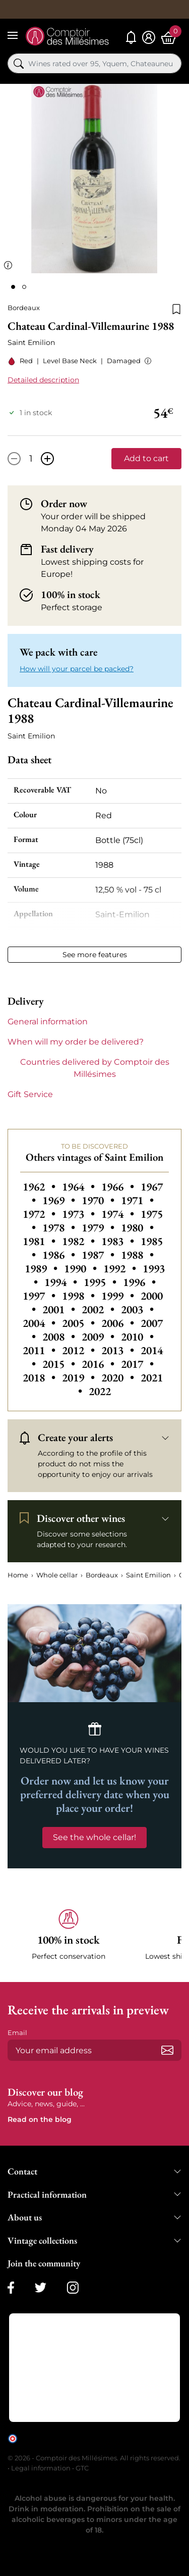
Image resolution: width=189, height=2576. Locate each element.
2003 (137, 1309)
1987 (99, 1255)
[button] (146, 361)
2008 (60, 1336)
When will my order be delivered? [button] (76, 1042)
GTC (82, 2468)
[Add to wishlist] (176, 308)
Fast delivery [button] (67, 549)
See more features (94, 954)
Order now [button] (64, 504)
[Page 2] (24, 287)
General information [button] (48, 1021)
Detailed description (43, 379)
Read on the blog (40, 2119)
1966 (119, 1186)
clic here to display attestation (98, 2446)
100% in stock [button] (70, 594)
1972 (40, 1214)
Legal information (41, 2468)
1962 (40, 1186)
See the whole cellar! (94, 1837)
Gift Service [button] (30, 1094)
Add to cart (146, 458)
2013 (119, 1350)
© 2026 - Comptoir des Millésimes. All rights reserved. (94, 2458)
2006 (119, 1323)
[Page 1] (13, 287)
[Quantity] (31, 459)
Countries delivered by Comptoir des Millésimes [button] (94, 1068)
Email (17, 2032)
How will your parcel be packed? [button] (77, 668)
